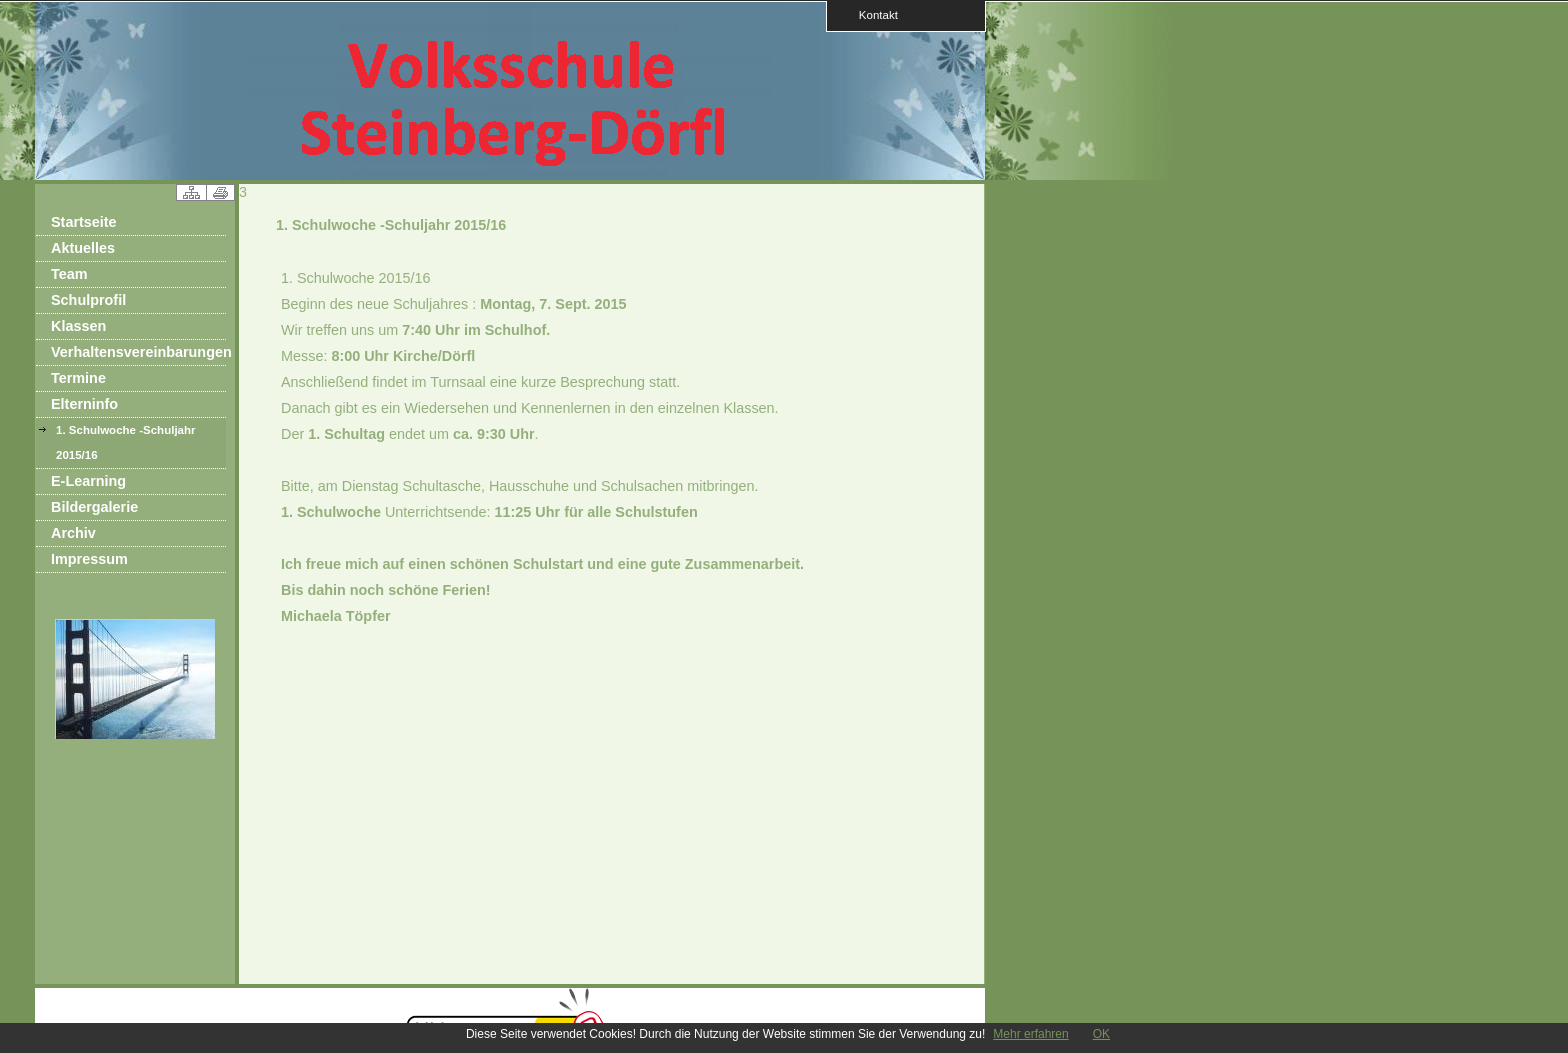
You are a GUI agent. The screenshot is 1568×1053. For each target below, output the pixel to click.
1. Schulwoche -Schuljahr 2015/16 (126, 442)
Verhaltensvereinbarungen (138, 352)
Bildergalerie (94, 507)
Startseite (84, 222)
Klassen (78, 326)
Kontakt (872, 14)
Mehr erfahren (1030, 1034)
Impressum (89, 559)
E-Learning (88, 481)
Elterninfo (84, 404)
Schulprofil (88, 300)
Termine (78, 378)
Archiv (73, 533)
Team (69, 274)
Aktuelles (83, 248)
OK (1101, 1034)
